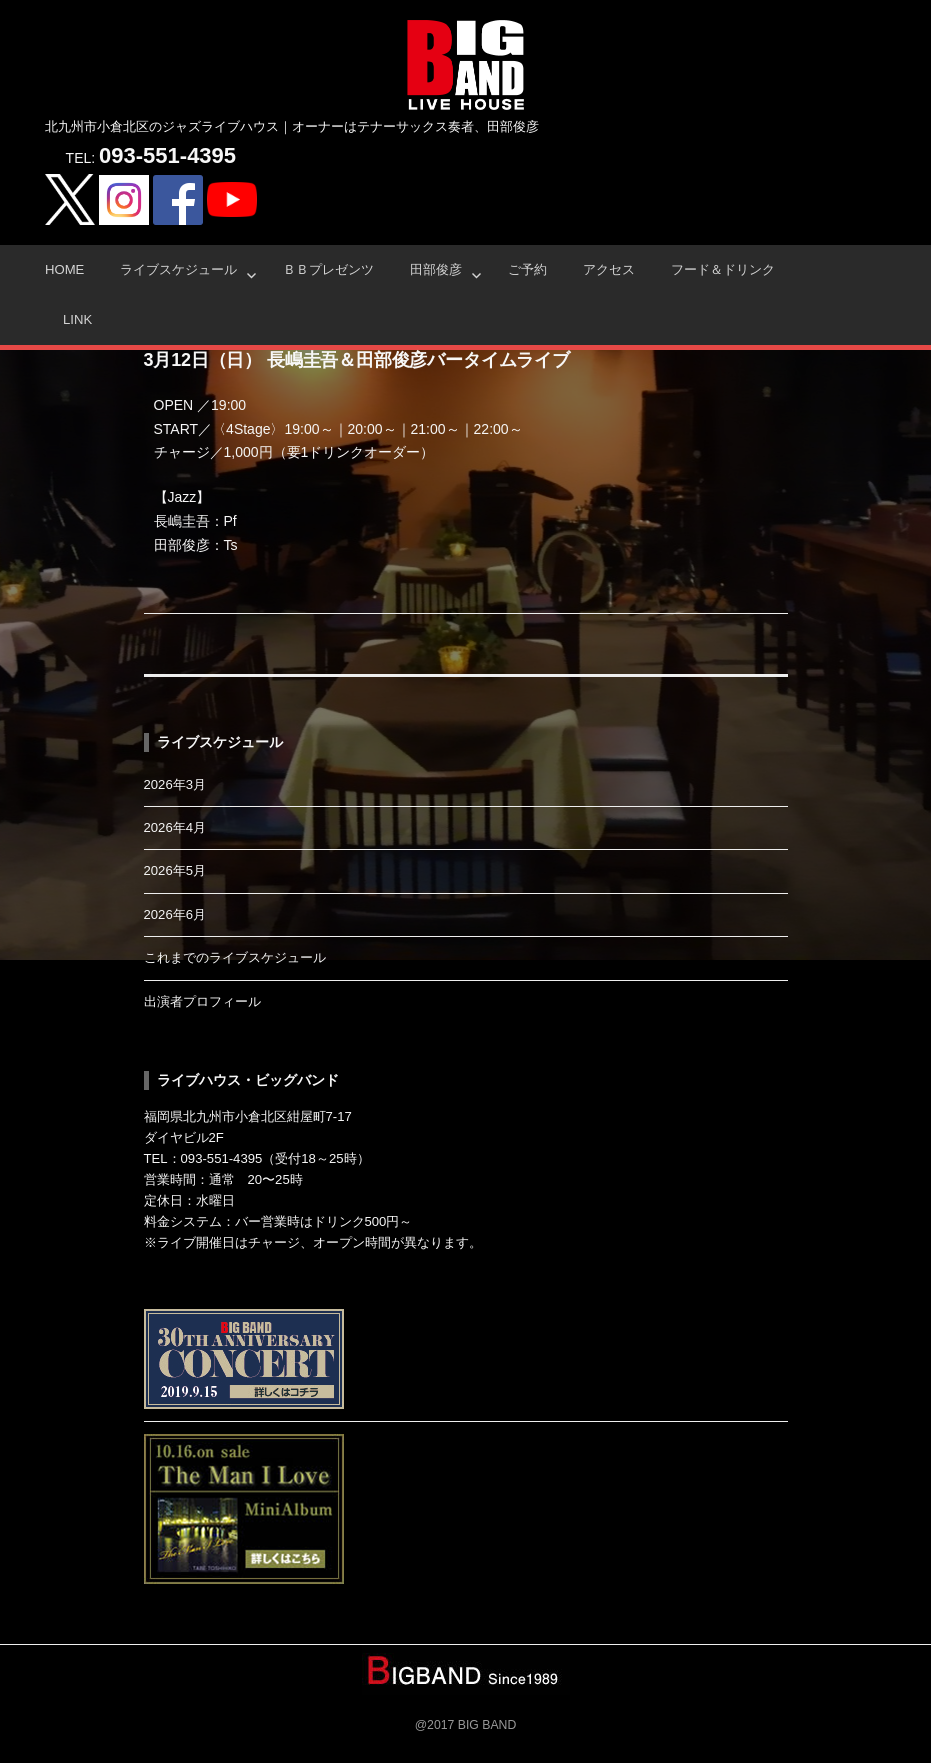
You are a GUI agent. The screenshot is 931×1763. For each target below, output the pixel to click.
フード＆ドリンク (723, 269)
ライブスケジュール (178, 269)
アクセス (609, 269)
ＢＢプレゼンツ (328, 269)
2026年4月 (175, 827)
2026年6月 (175, 914)
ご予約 (527, 269)
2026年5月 (175, 870)
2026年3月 (175, 784)
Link (77, 319)
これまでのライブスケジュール (235, 957)
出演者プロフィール (202, 1001)
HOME (64, 269)
